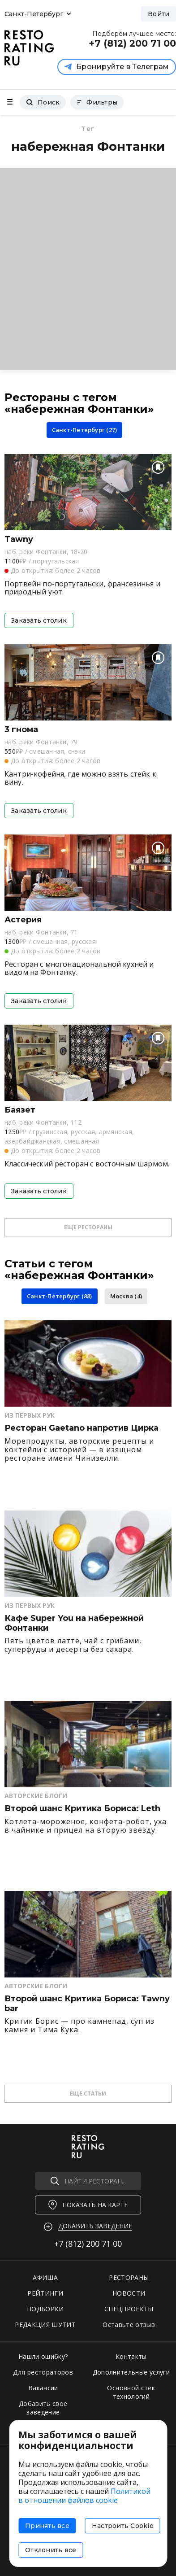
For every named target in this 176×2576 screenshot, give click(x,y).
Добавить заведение (95, 2226)
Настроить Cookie (123, 2526)
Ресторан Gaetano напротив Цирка (81, 1428)
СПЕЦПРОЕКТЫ (129, 2309)
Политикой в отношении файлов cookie (84, 2495)
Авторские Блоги (35, 1795)
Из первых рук (29, 1415)
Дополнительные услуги (131, 2372)
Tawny (18, 539)
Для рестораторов (43, 2372)
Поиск (43, 102)
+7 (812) (88, 2243)
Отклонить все (50, 2550)
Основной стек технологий (131, 2392)
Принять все (47, 2526)
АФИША (45, 2277)
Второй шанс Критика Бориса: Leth (82, 1808)
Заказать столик (39, 620)
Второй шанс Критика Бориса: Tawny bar (87, 2003)
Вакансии (43, 2388)
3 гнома (21, 729)
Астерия (23, 920)
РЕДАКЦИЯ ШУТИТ (45, 2324)
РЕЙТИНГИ (45, 2293)
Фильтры (97, 102)
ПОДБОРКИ (45, 2309)
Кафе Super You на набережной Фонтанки (74, 1623)
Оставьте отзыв (129, 2324)
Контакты (131, 2356)
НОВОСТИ (128, 2293)
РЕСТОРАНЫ (129, 2277)
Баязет (19, 1110)
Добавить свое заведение (43, 2407)
